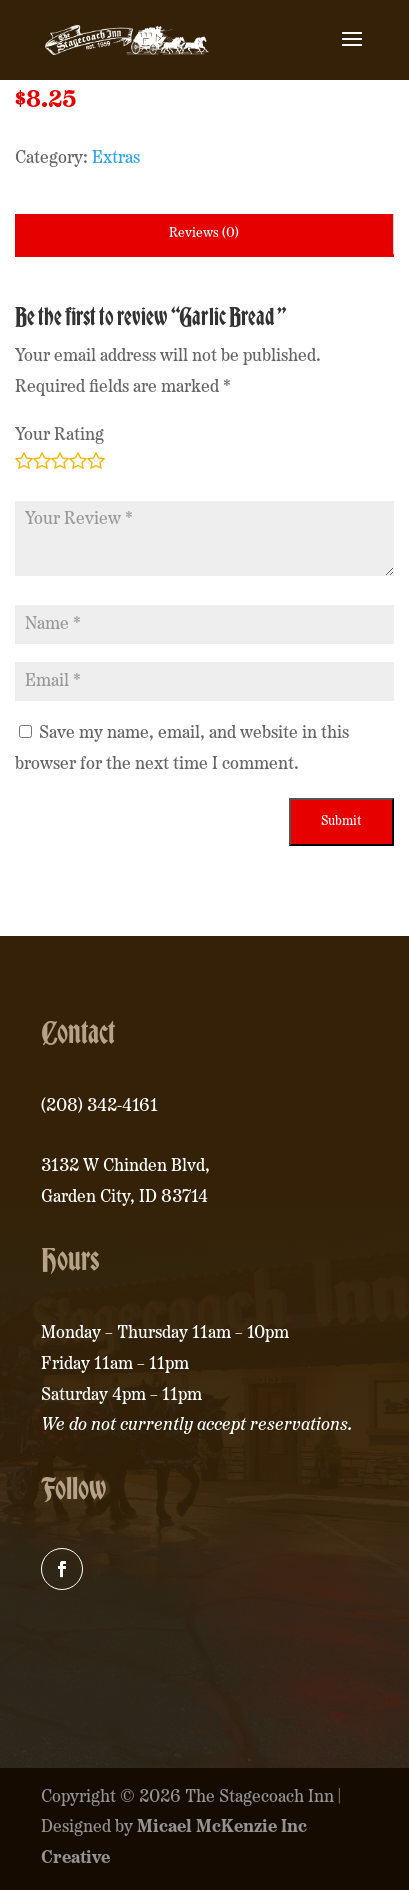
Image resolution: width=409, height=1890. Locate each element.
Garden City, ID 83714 (124, 1197)
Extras (116, 158)
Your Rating (59, 435)
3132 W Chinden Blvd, (125, 1166)
